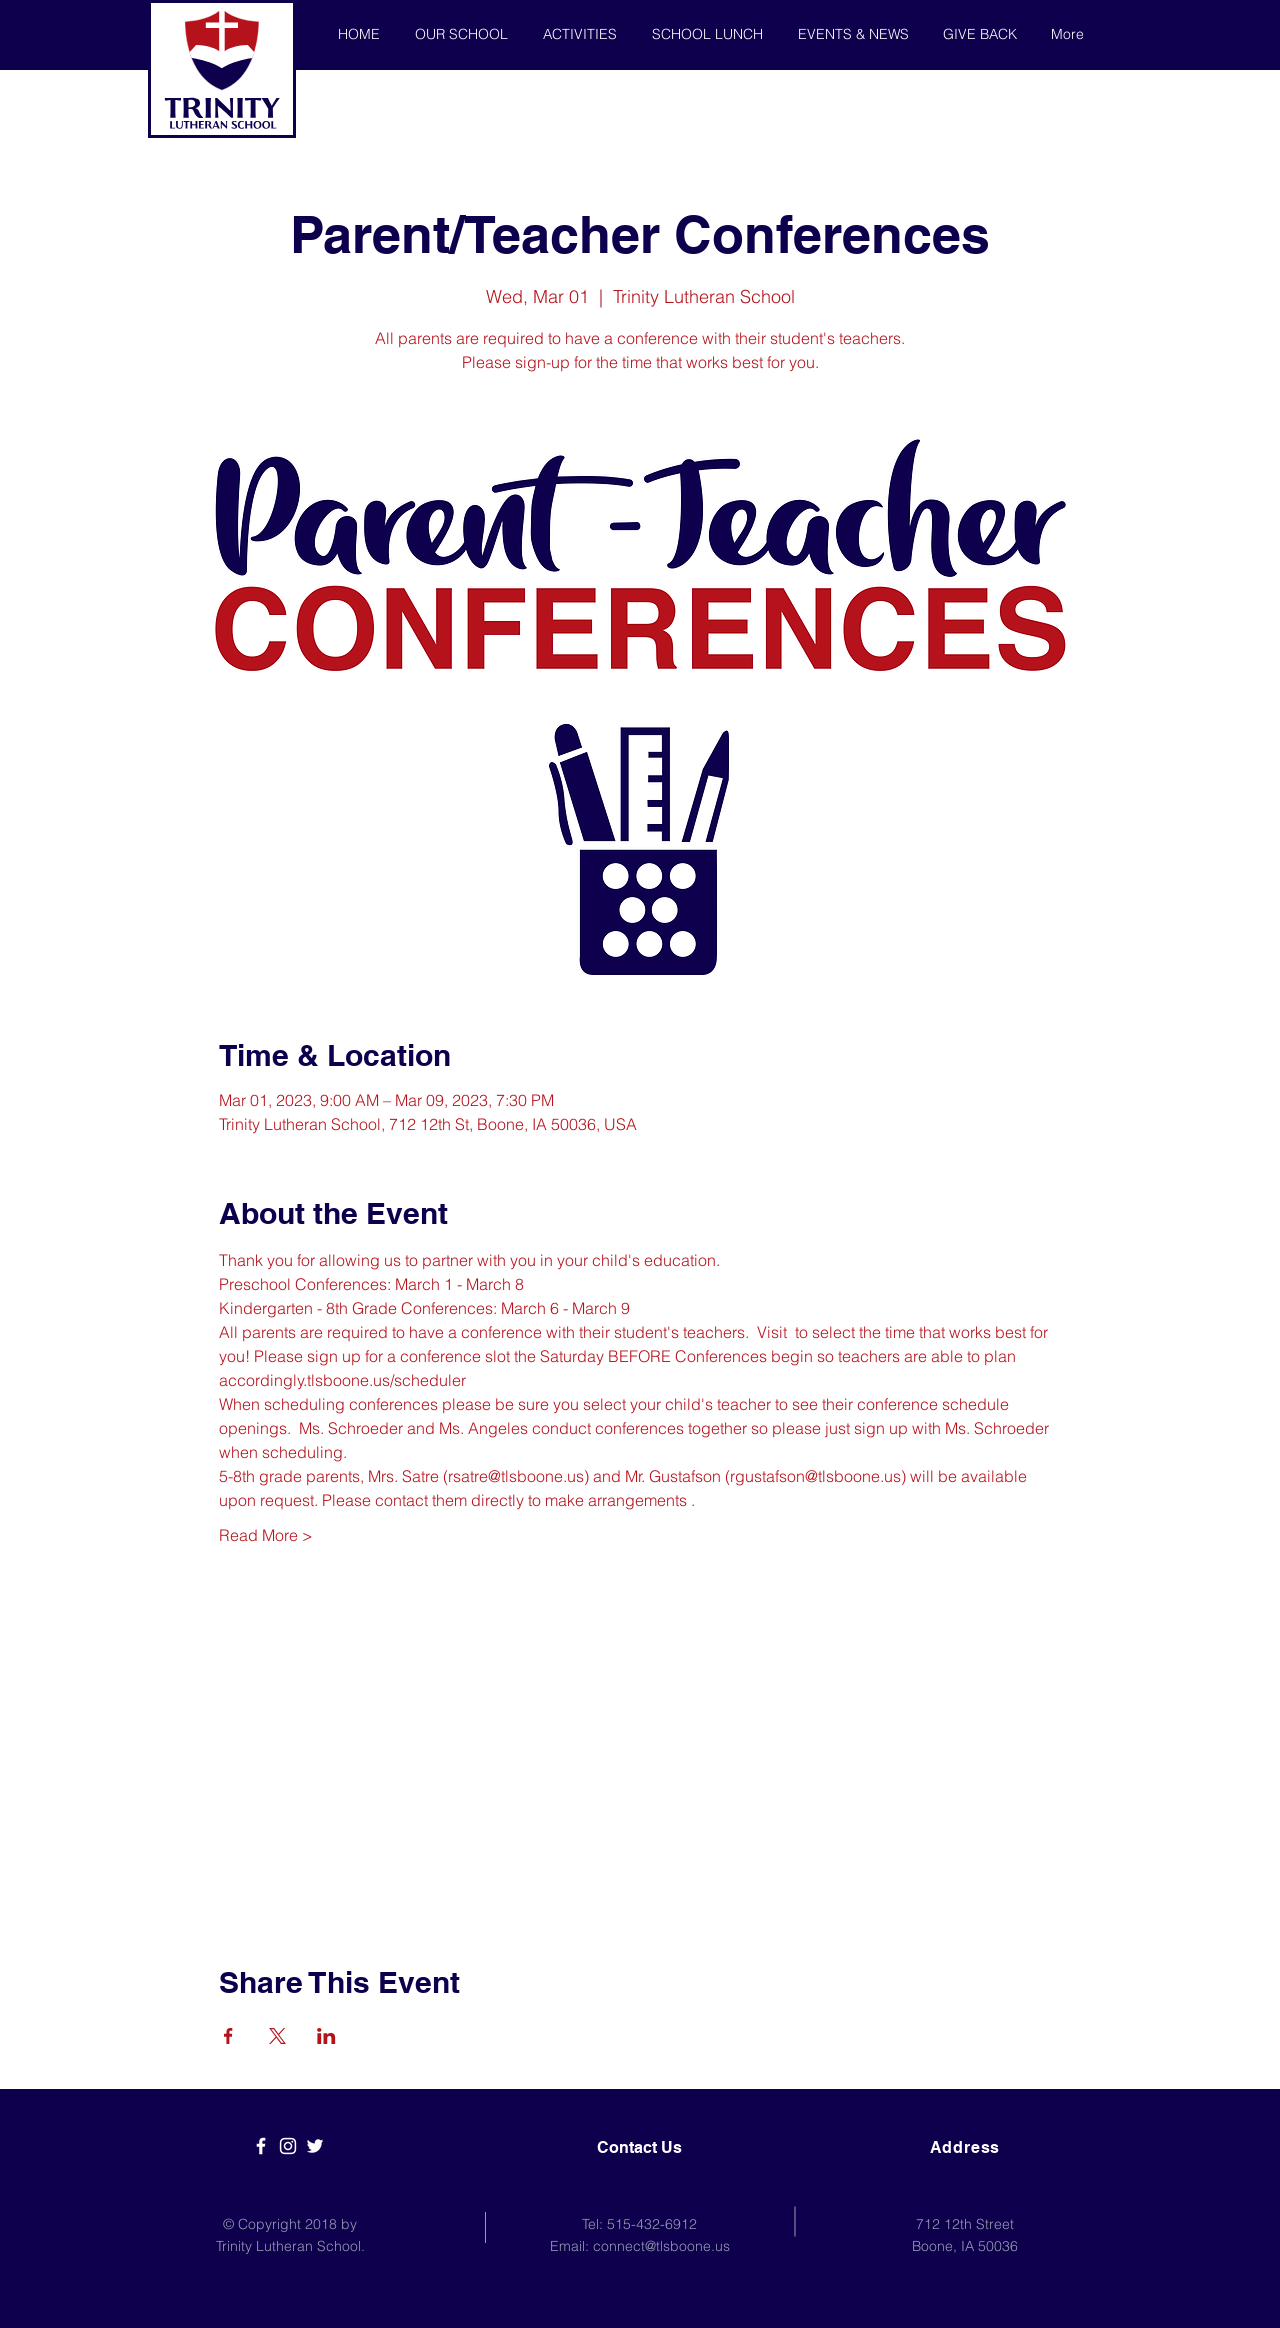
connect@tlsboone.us (661, 2246)
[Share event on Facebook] (228, 2036)
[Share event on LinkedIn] (326, 2036)
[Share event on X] (277, 2036)
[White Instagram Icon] (288, 2146)
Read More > (266, 1535)
